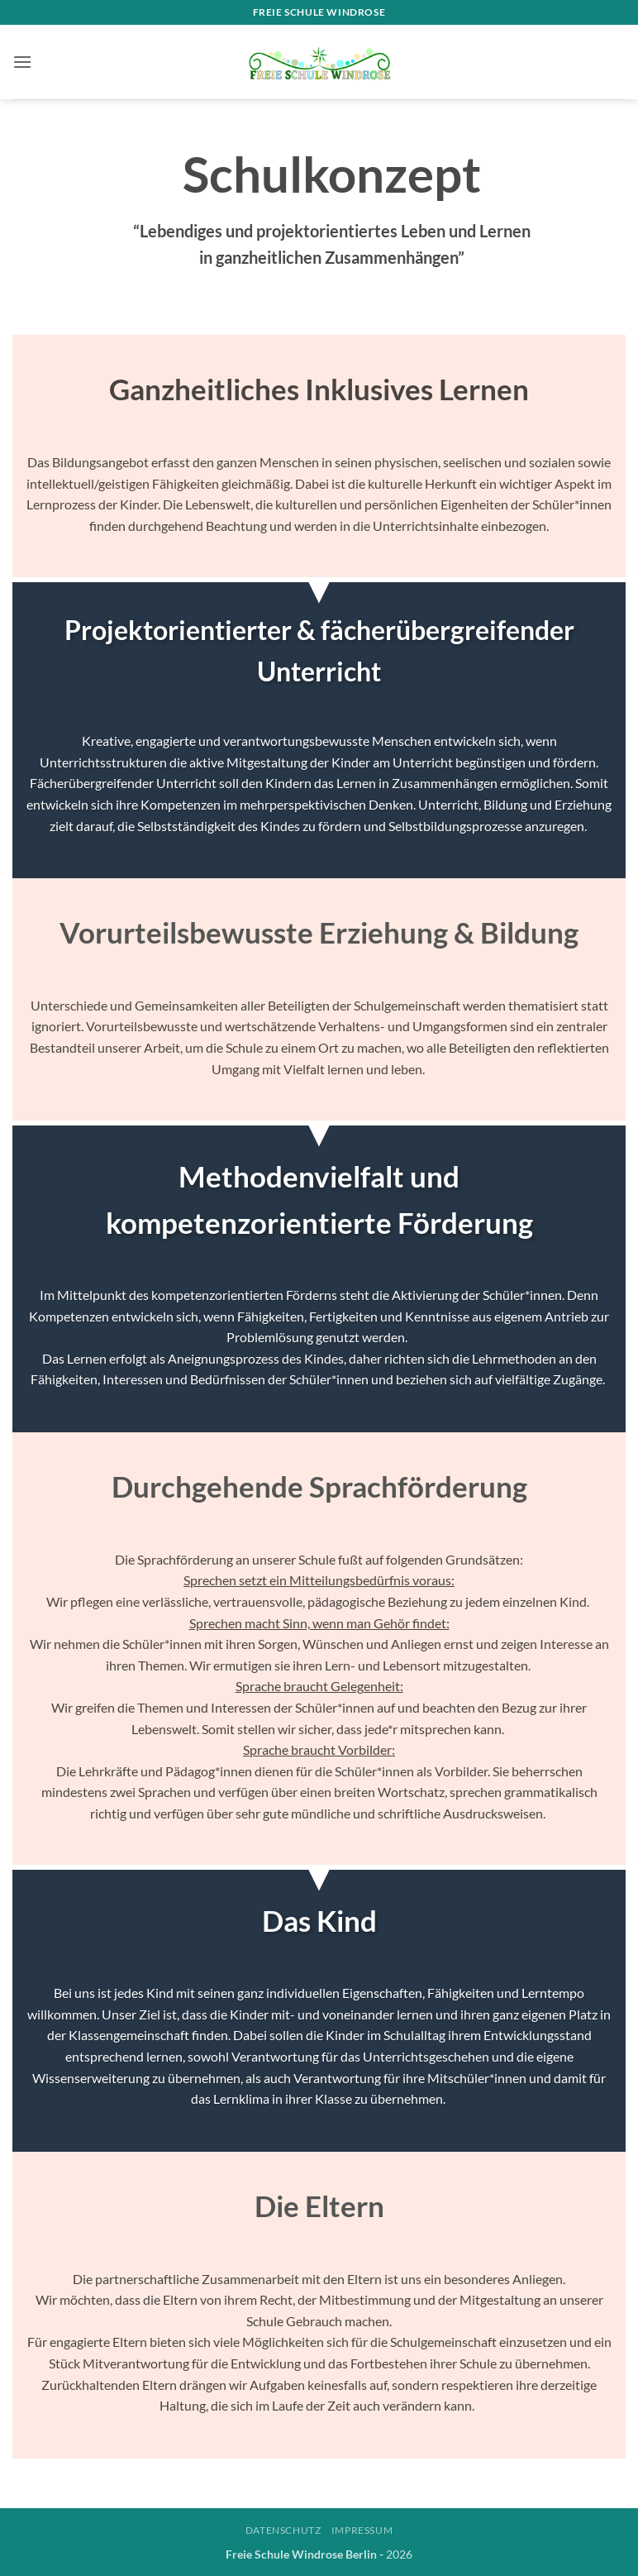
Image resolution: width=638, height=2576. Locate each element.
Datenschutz (283, 2530)
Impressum (362, 2530)
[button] (22, 61)
